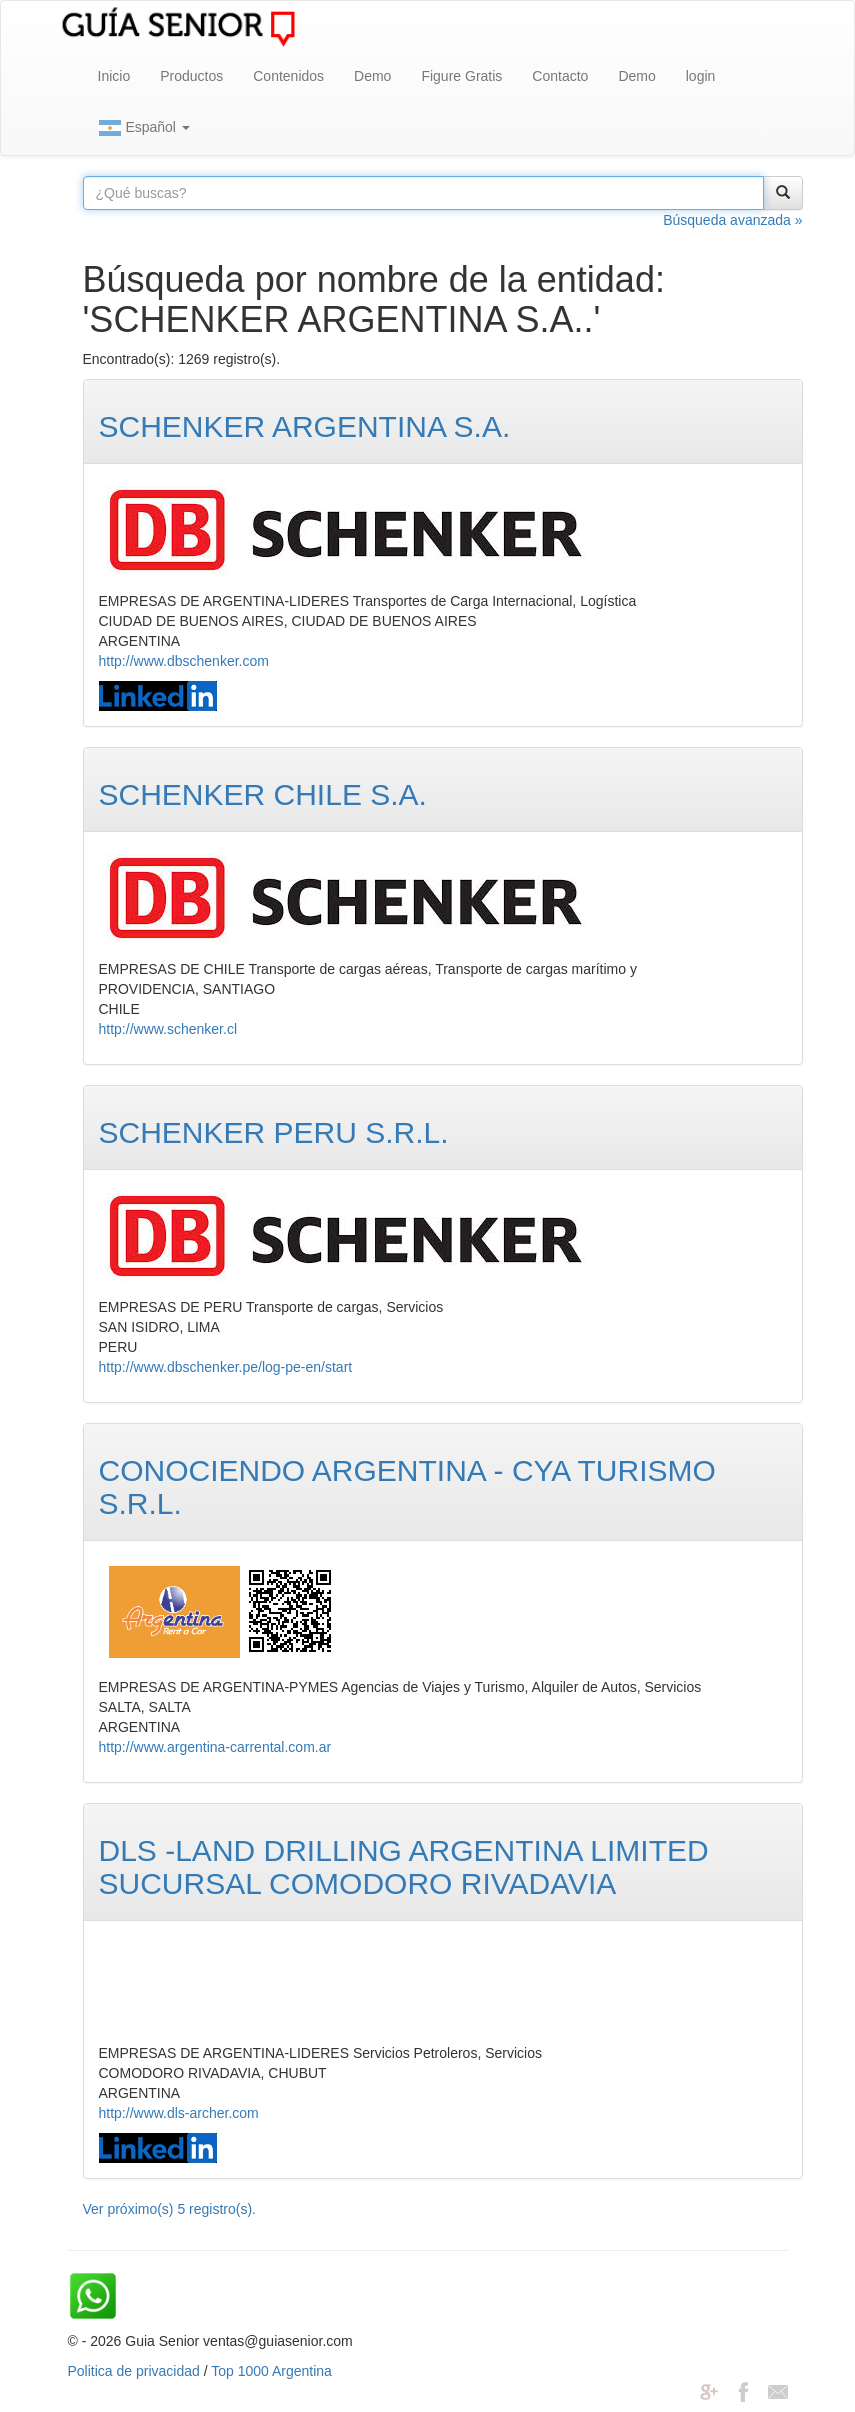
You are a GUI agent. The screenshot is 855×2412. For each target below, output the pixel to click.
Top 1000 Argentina (271, 2371)
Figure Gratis (461, 76)
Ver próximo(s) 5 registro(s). (169, 2209)
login (701, 76)
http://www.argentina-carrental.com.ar (215, 1747)
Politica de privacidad (134, 2371)
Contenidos (288, 76)
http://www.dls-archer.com (179, 2113)
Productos (191, 76)
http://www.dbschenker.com (184, 661)
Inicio (114, 76)
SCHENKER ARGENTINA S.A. (305, 426)
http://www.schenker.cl (168, 1029)
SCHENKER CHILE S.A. (263, 794)
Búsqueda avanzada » (732, 220)
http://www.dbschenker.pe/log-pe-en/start (226, 1367)
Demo (372, 76)
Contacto (560, 76)
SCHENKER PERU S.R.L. (274, 1132)
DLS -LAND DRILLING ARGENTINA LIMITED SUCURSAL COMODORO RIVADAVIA (404, 1867)
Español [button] (144, 128)
